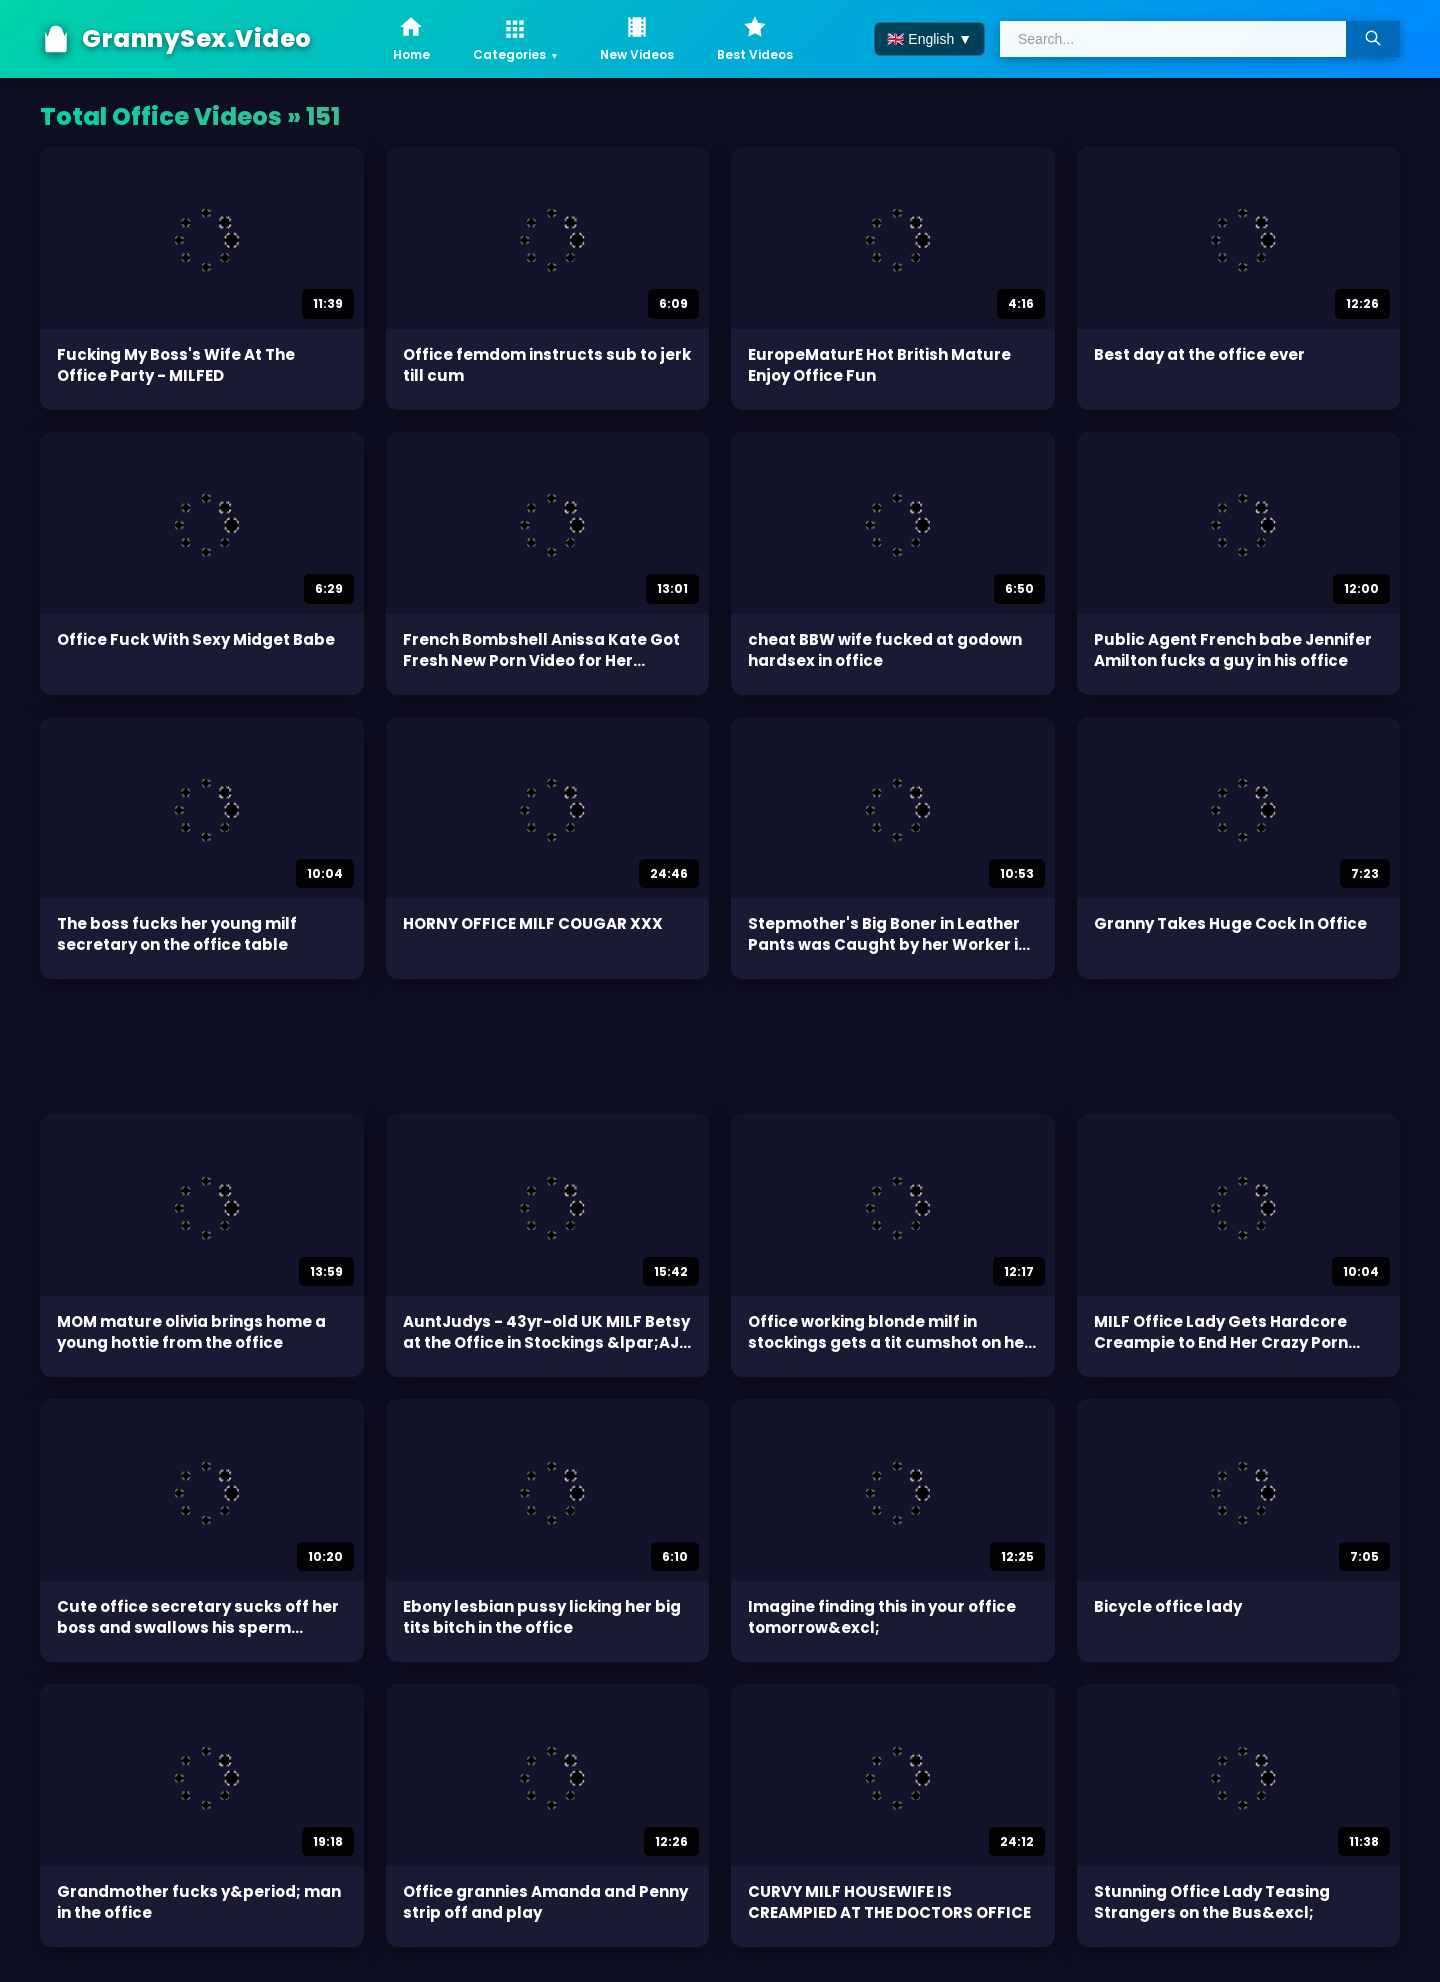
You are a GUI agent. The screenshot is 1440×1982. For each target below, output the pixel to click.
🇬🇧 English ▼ (929, 39)
